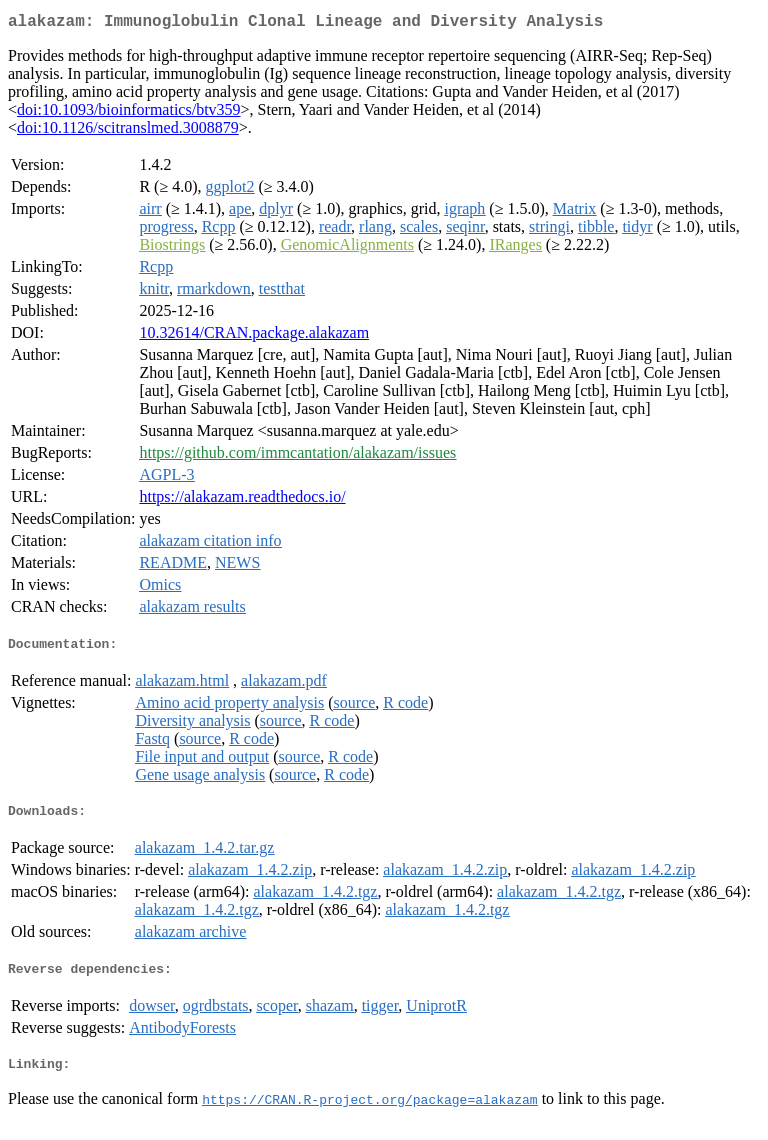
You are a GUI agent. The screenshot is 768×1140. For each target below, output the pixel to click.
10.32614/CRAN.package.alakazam (254, 336)
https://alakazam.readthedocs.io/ (242, 500)
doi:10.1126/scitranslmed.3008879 (128, 131)
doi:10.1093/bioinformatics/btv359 (129, 113)
